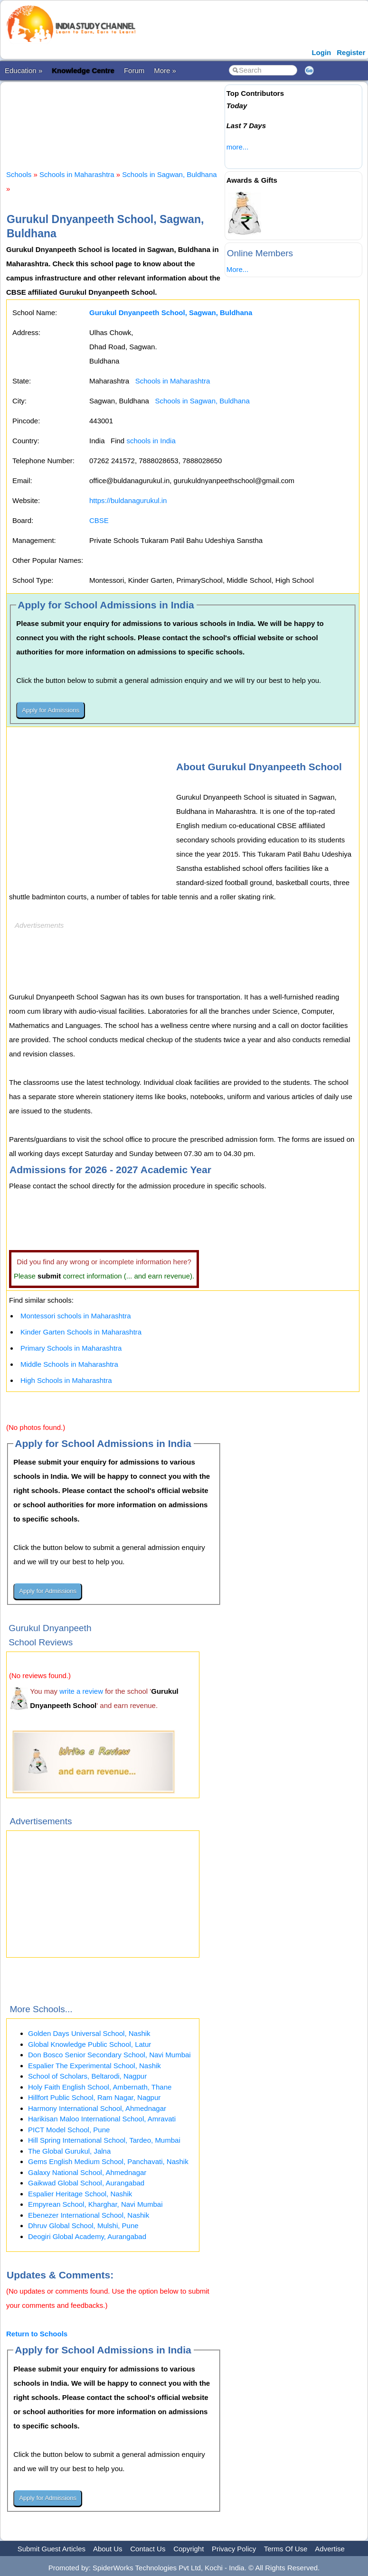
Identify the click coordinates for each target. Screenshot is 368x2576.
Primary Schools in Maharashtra (71, 1348)
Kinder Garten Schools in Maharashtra (81, 1332)
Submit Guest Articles (51, 2549)
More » (165, 70)
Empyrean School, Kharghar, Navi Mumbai (95, 2204)
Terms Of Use (286, 2549)
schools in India (150, 441)
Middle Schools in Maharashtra (69, 1364)
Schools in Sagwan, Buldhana (169, 174)
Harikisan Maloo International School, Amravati (102, 2119)
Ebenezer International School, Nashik (88, 2215)
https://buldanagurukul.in (128, 500)
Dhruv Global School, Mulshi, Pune (83, 2225)
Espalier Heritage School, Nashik (80, 2194)
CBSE (99, 520)
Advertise (330, 2549)
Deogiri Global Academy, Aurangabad (87, 2236)
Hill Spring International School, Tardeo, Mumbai (104, 2140)
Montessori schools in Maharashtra (75, 1316)
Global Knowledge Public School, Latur (89, 2044)
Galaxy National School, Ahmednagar (87, 2172)
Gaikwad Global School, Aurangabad (86, 2183)
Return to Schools (36, 2334)
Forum (134, 70)
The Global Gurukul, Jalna (69, 2151)
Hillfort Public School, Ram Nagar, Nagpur (94, 2097)
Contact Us (147, 2549)
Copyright (188, 2549)
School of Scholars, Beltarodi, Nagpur (87, 2076)
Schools (18, 174)
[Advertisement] (179, 117)
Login (321, 52)
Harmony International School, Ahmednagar (97, 2108)
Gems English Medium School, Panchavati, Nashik (108, 2161)
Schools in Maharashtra (76, 174)
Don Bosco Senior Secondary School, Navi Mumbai (109, 2055)
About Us (108, 2549)
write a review (81, 1691)
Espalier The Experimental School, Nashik (94, 2066)
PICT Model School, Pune (69, 2130)
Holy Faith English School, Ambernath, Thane (99, 2087)
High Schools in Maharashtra (66, 1380)
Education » (23, 70)
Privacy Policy (234, 2549)
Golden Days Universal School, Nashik (89, 2033)
